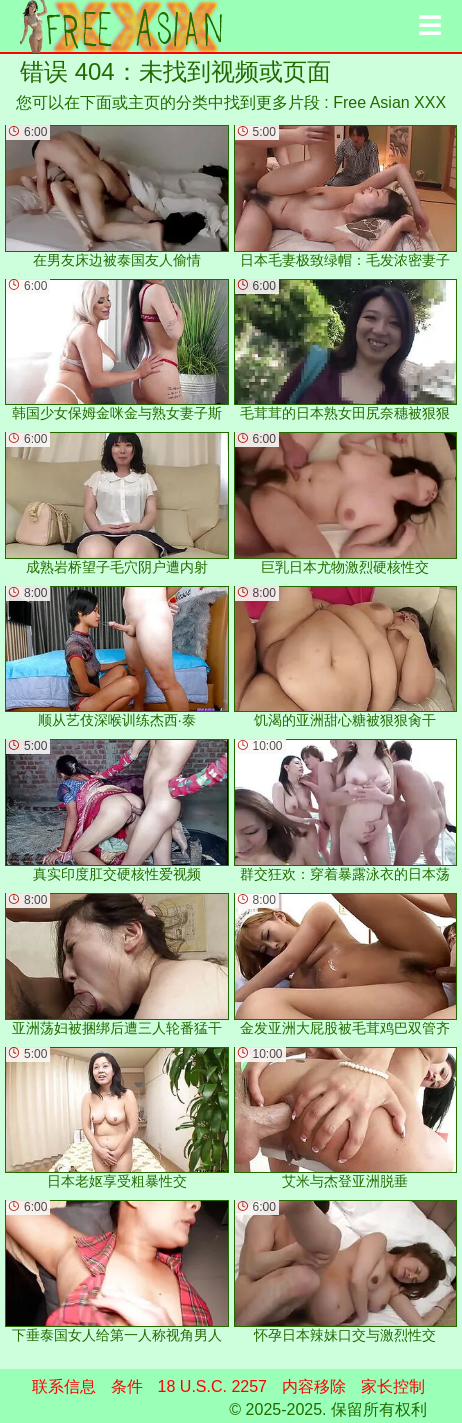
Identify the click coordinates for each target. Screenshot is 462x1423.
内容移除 (314, 1386)
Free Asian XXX (389, 102)
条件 (127, 1386)
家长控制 (393, 1386)
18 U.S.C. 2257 (212, 1386)
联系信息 (64, 1386)
